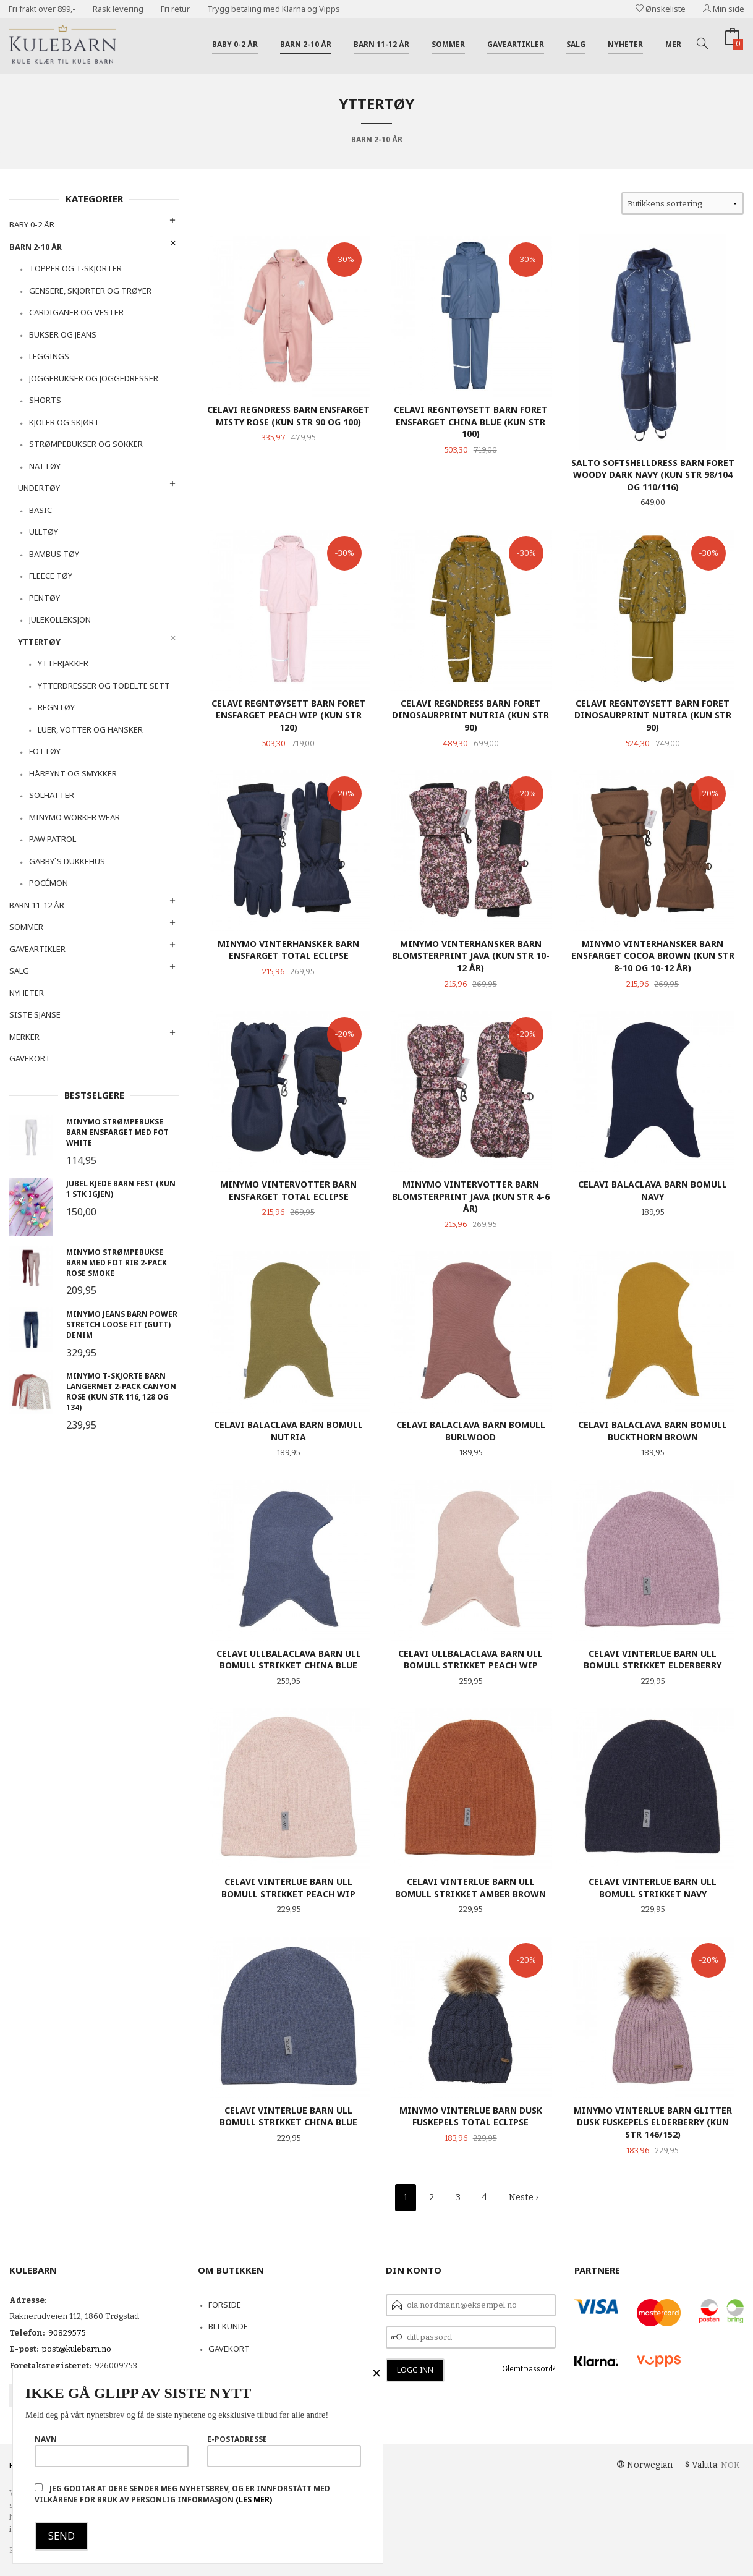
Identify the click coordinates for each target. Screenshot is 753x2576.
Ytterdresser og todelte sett (104, 685)
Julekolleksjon (60, 619)
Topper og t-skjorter (75, 268)
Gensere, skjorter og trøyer (90, 290)
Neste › (523, 2197)
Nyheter (625, 44)
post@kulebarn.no (76, 2348)
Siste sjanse (35, 1014)
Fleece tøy (50, 575)
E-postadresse (284, 2450)
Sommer (448, 44)
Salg (575, 44)
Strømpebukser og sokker (86, 443)
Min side (723, 8)
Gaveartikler (515, 44)
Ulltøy (43, 531)
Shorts (45, 400)
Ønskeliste (661, 8)
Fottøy (45, 751)
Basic (40, 510)
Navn (112, 2450)
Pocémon (48, 882)
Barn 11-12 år (381, 44)
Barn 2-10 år (305, 44)
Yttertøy (39, 641)
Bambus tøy (54, 553)
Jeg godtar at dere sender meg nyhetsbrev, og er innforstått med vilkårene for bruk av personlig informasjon (182, 2494)
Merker (24, 1036)
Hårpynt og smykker (73, 773)
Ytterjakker (63, 663)
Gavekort (30, 1058)
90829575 (67, 2332)
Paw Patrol (52, 838)
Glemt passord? (529, 2369)
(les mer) (254, 2499)
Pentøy (44, 597)
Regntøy (56, 707)
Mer (673, 44)
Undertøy (39, 487)
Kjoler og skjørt (64, 422)
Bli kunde (228, 2326)
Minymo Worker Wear (74, 817)
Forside (224, 2304)
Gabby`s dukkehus (67, 861)
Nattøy (45, 466)
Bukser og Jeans (62, 334)
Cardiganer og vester (76, 312)
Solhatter (51, 795)
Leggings (49, 356)
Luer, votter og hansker (90, 729)
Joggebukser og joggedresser (93, 378)
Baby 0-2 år (235, 44)
